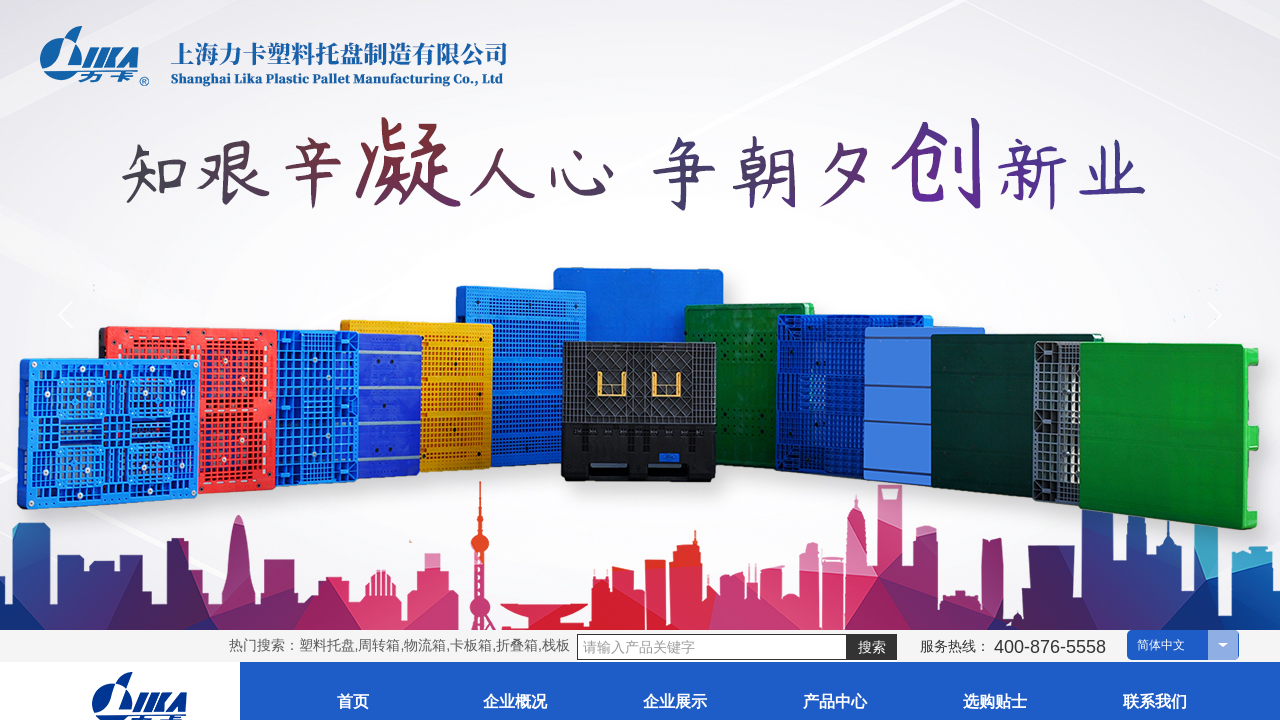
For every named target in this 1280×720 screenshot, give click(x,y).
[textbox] (712, 647)
